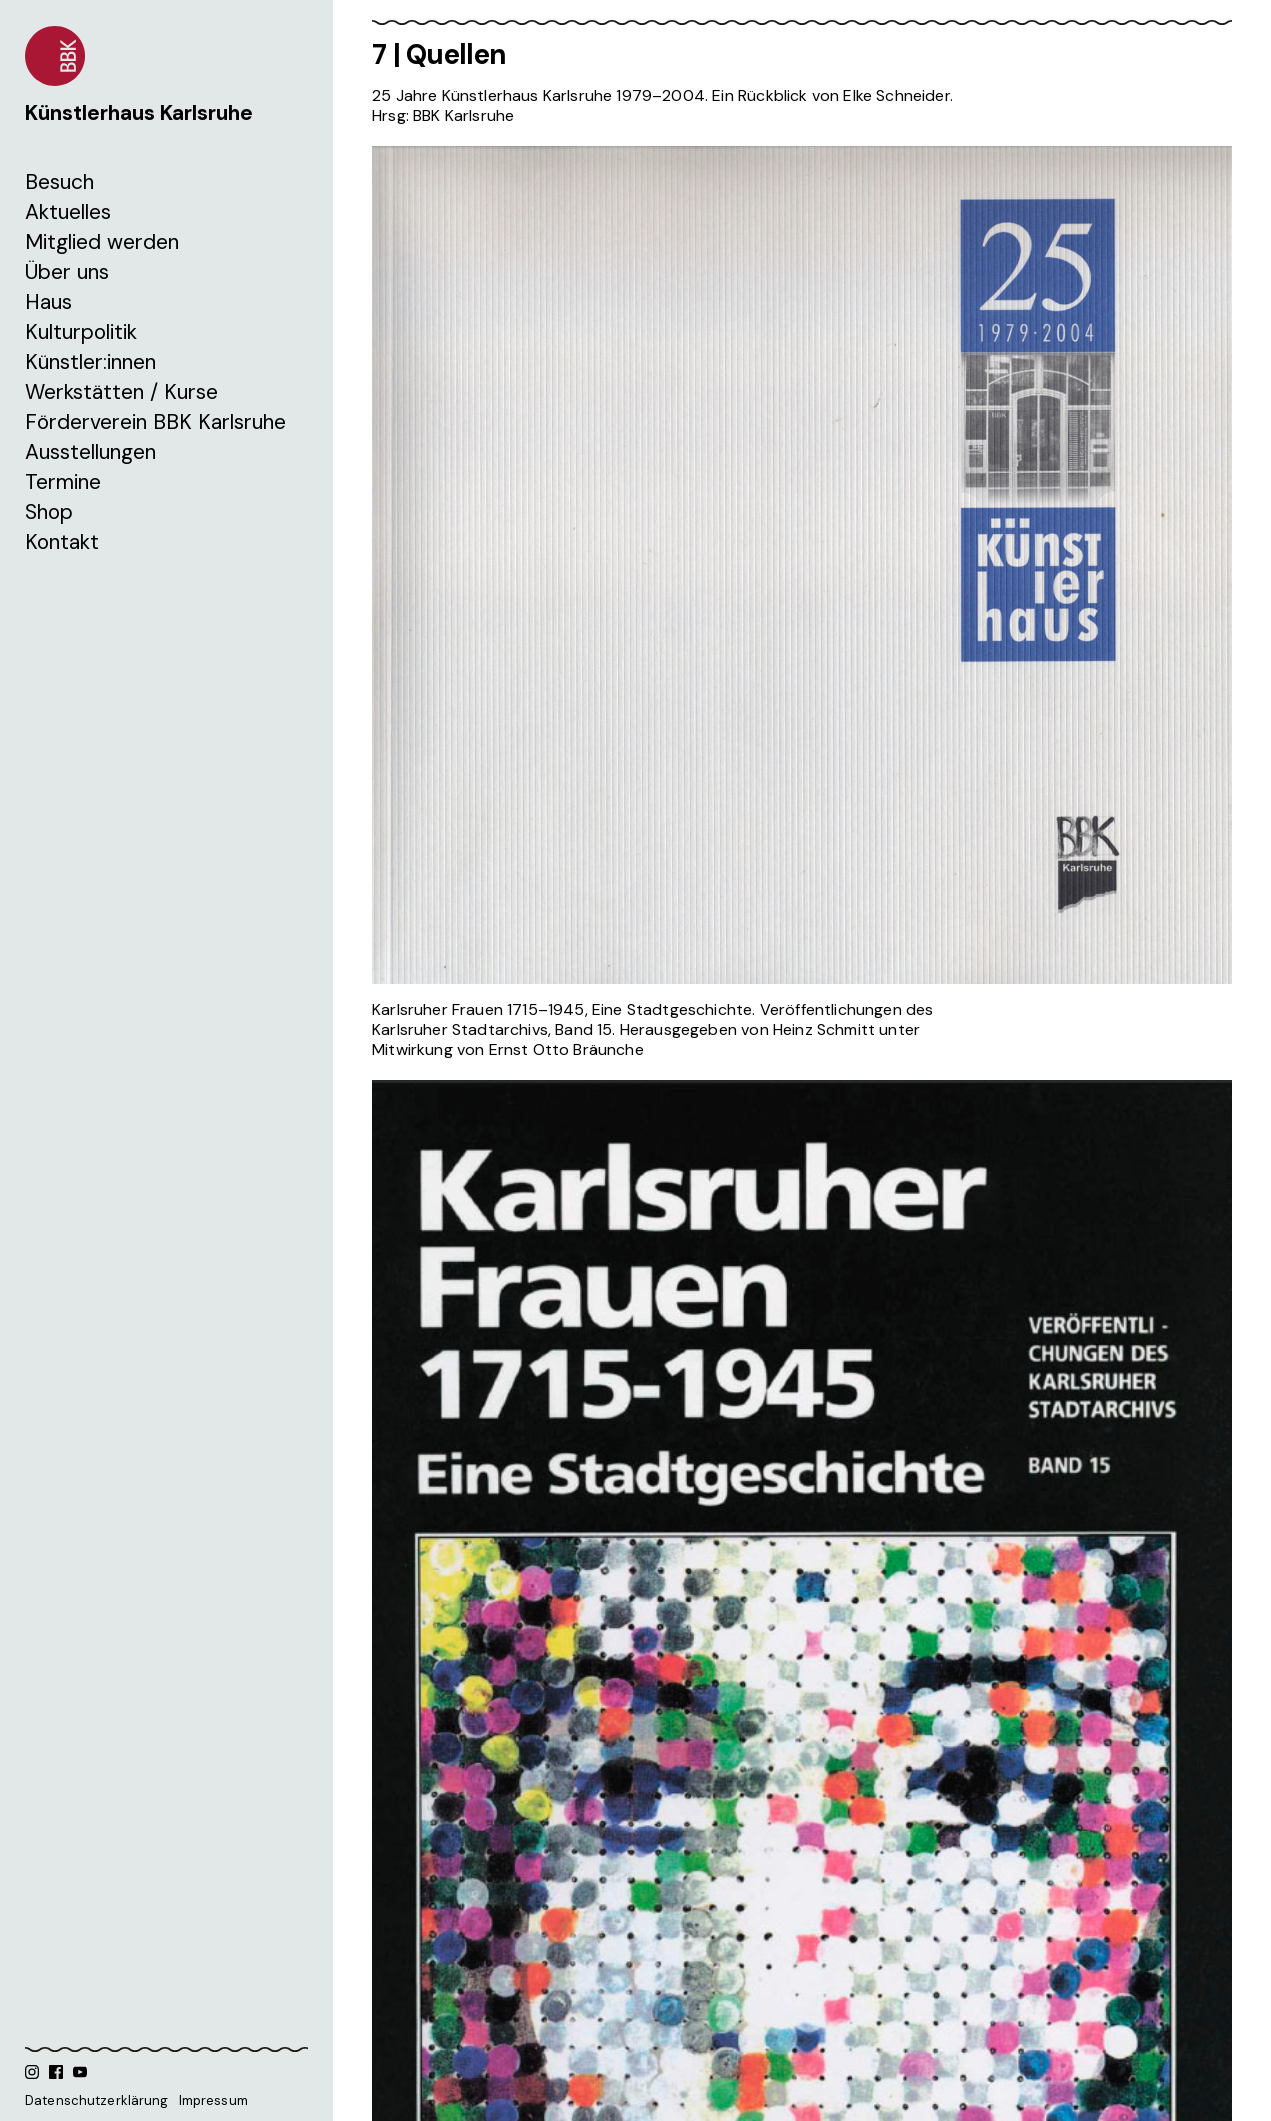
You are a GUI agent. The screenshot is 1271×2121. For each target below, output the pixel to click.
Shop (49, 512)
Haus (48, 302)
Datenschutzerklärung (97, 2100)
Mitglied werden (102, 242)
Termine (63, 482)
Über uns (67, 272)
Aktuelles (68, 212)
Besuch (59, 182)
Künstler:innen (90, 362)
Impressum (213, 2100)
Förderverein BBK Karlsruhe (155, 422)
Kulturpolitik (81, 332)
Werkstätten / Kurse (121, 392)
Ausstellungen (90, 452)
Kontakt (62, 542)
